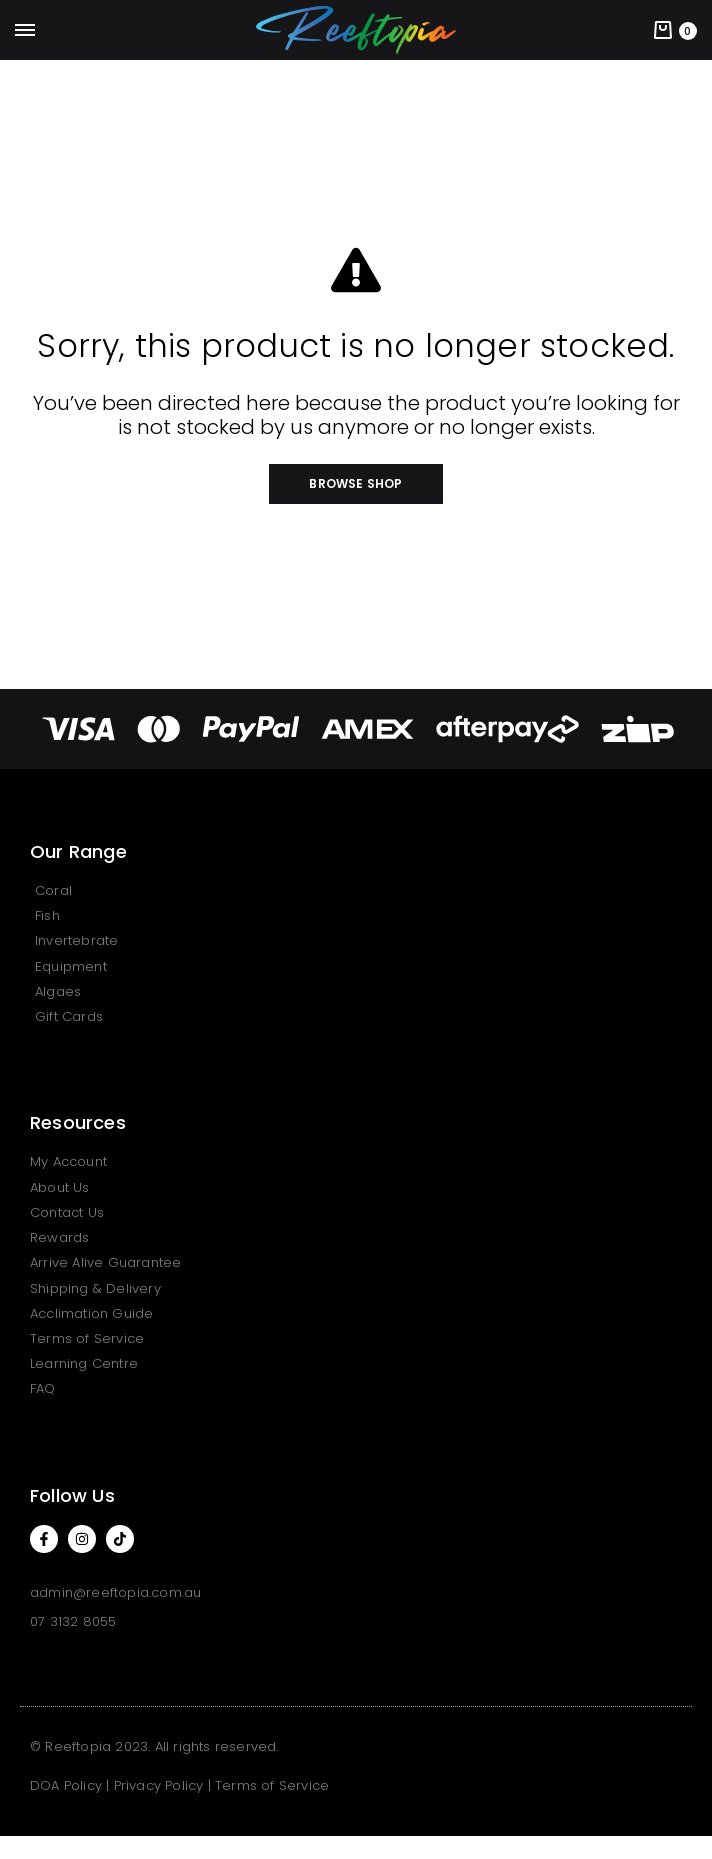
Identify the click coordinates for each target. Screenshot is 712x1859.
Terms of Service (272, 1785)
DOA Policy (66, 1785)
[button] (355, 484)
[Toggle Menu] (25, 31)
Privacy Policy (159, 1785)
